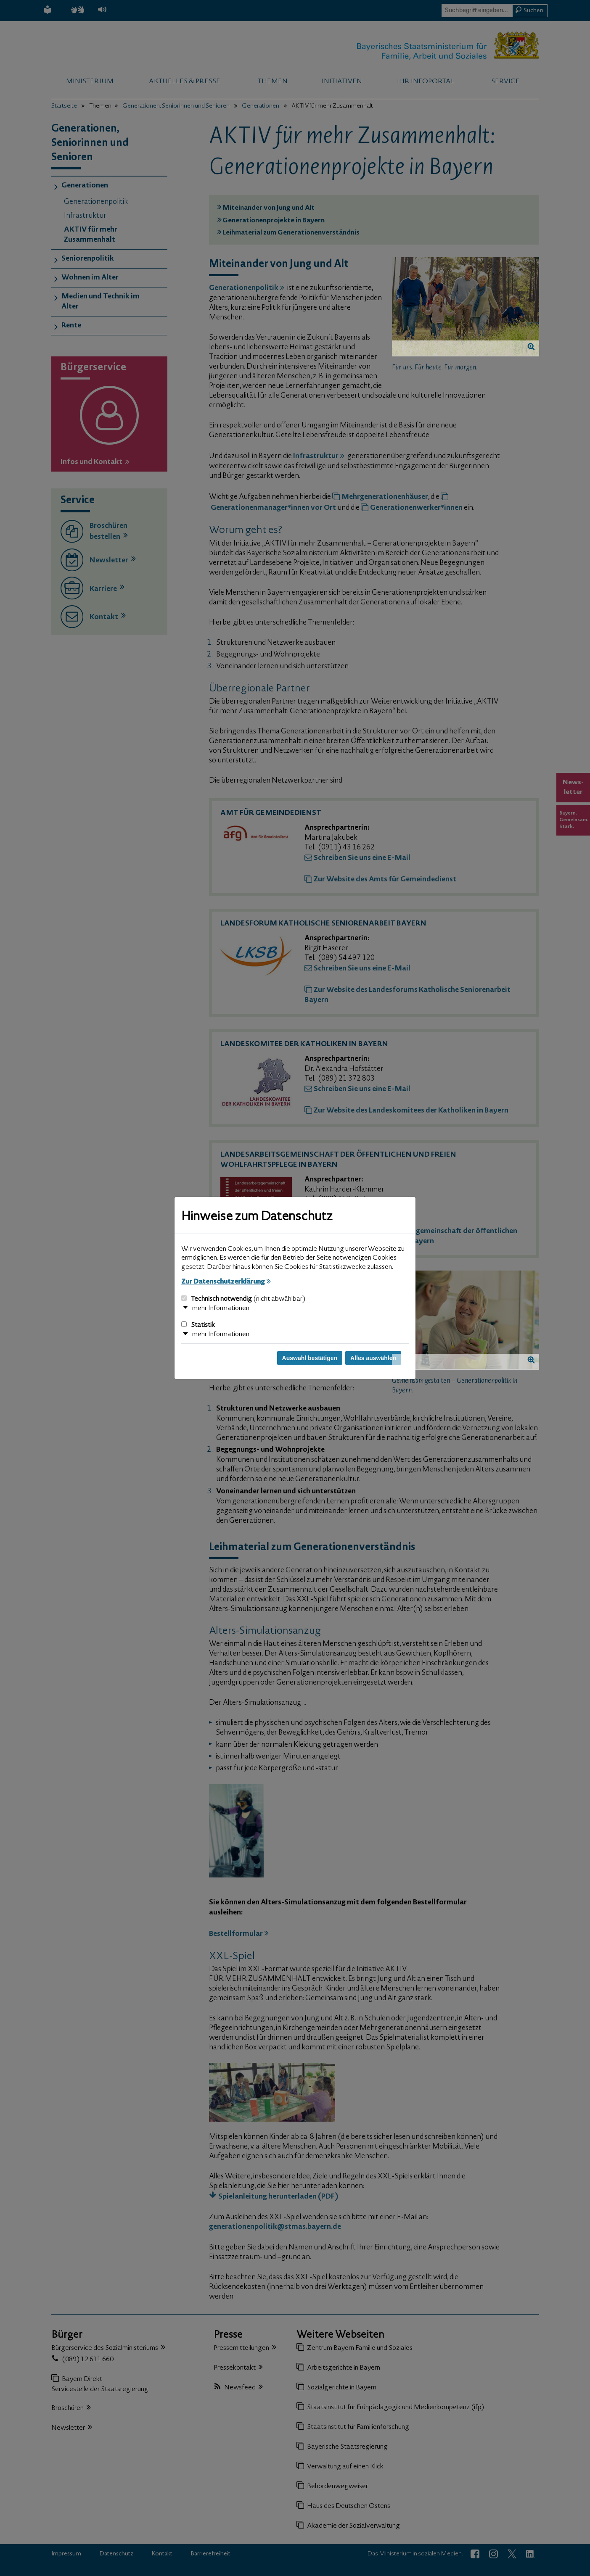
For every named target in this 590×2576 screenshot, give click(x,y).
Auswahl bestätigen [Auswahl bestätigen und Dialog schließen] (309, 1358)
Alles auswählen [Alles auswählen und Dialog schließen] (373, 1358)
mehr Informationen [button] (220, 1308)
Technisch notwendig (243, 1299)
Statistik (198, 1325)
